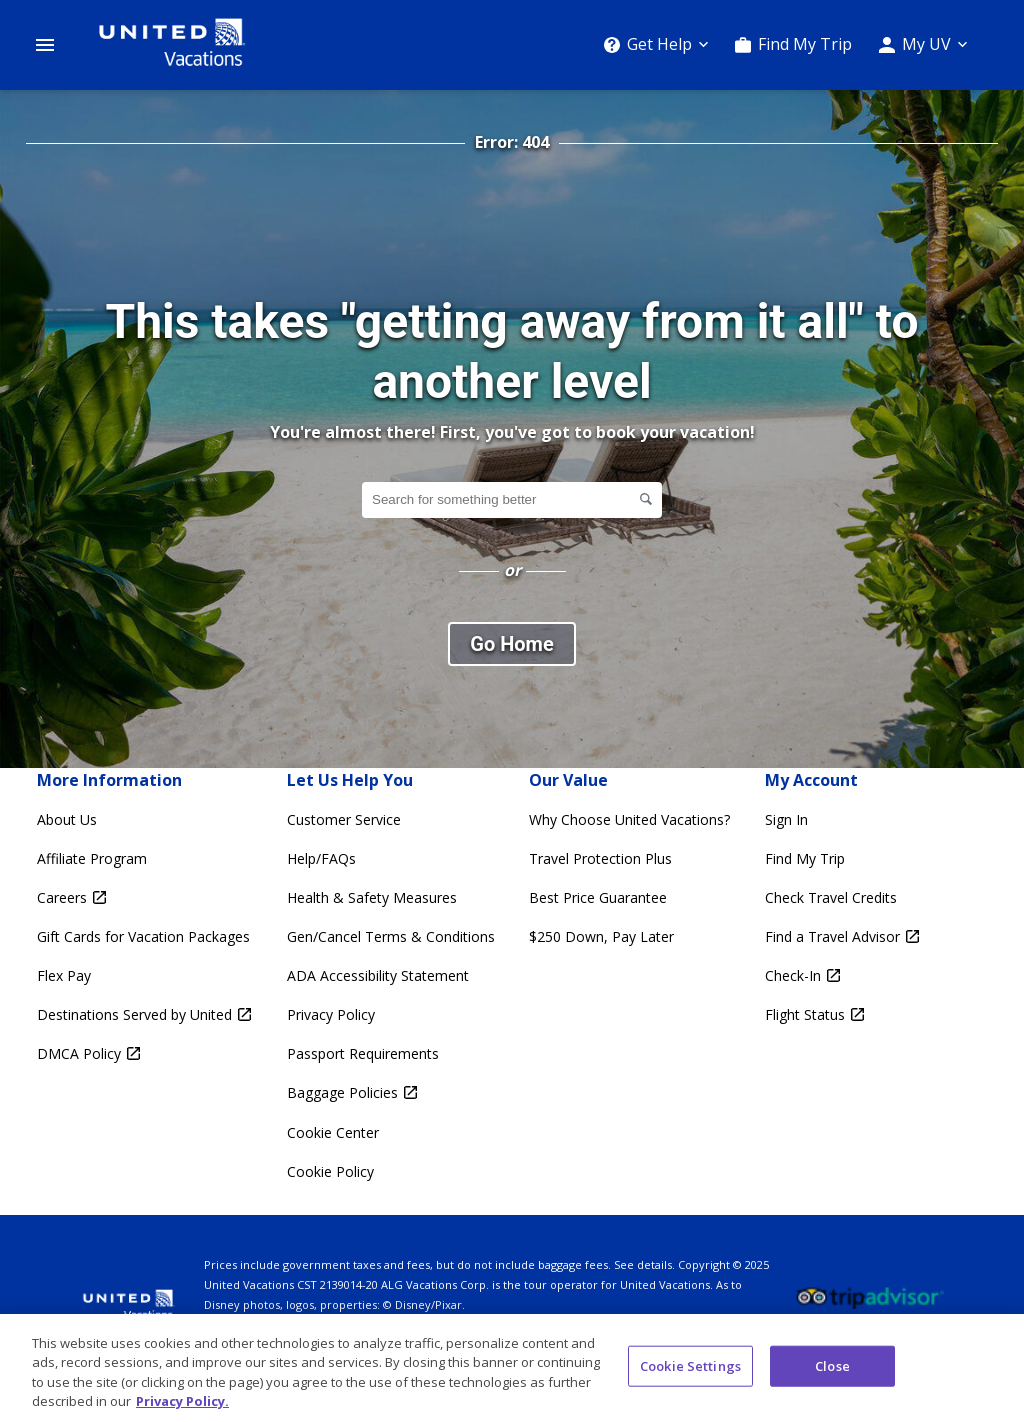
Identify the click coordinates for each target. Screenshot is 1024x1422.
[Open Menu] (45, 45)
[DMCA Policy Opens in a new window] (144, 1053)
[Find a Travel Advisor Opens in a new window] (842, 936)
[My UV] (923, 44)
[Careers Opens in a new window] (144, 897)
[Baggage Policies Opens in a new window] (391, 1092)
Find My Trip (805, 44)
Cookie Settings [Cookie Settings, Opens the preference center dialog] (690, 1374)
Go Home (511, 644)
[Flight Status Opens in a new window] (842, 1014)
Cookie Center (333, 1132)
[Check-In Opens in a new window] (842, 975)
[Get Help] (656, 44)
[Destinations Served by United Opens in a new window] (144, 1014)
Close (832, 1374)
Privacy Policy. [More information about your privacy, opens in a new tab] (182, 1410)
